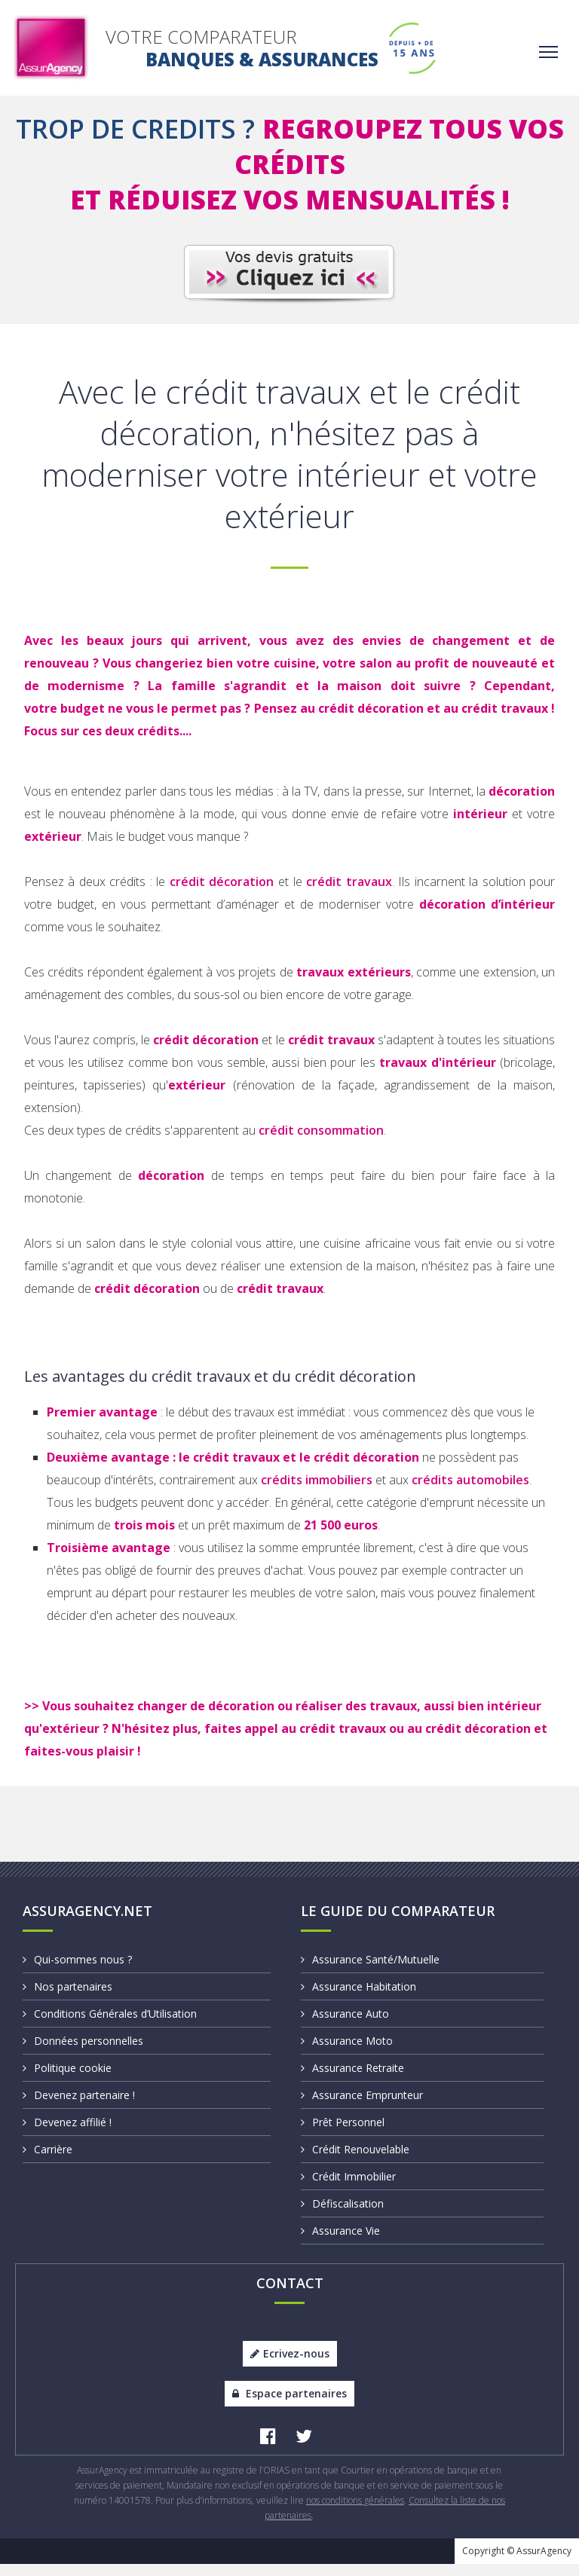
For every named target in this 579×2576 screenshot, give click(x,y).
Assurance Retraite (352, 2080)
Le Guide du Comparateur (398, 1923)
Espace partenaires (289, 2405)
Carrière (47, 2161)
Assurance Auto (345, 2025)
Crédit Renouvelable (355, 2161)
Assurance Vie (340, 2242)
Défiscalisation (342, 2215)
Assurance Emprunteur (362, 2107)
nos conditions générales (355, 2512)
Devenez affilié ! (67, 2134)
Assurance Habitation (358, 1998)
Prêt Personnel (342, 2134)
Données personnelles (83, 2053)
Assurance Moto (347, 2053)
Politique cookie (67, 2080)
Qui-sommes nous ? (77, 1971)
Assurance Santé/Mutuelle (370, 1971)
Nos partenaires (67, 1998)
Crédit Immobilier (348, 2188)
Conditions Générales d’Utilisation (110, 2025)
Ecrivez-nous (289, 2365)
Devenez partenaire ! (79, 2107)
